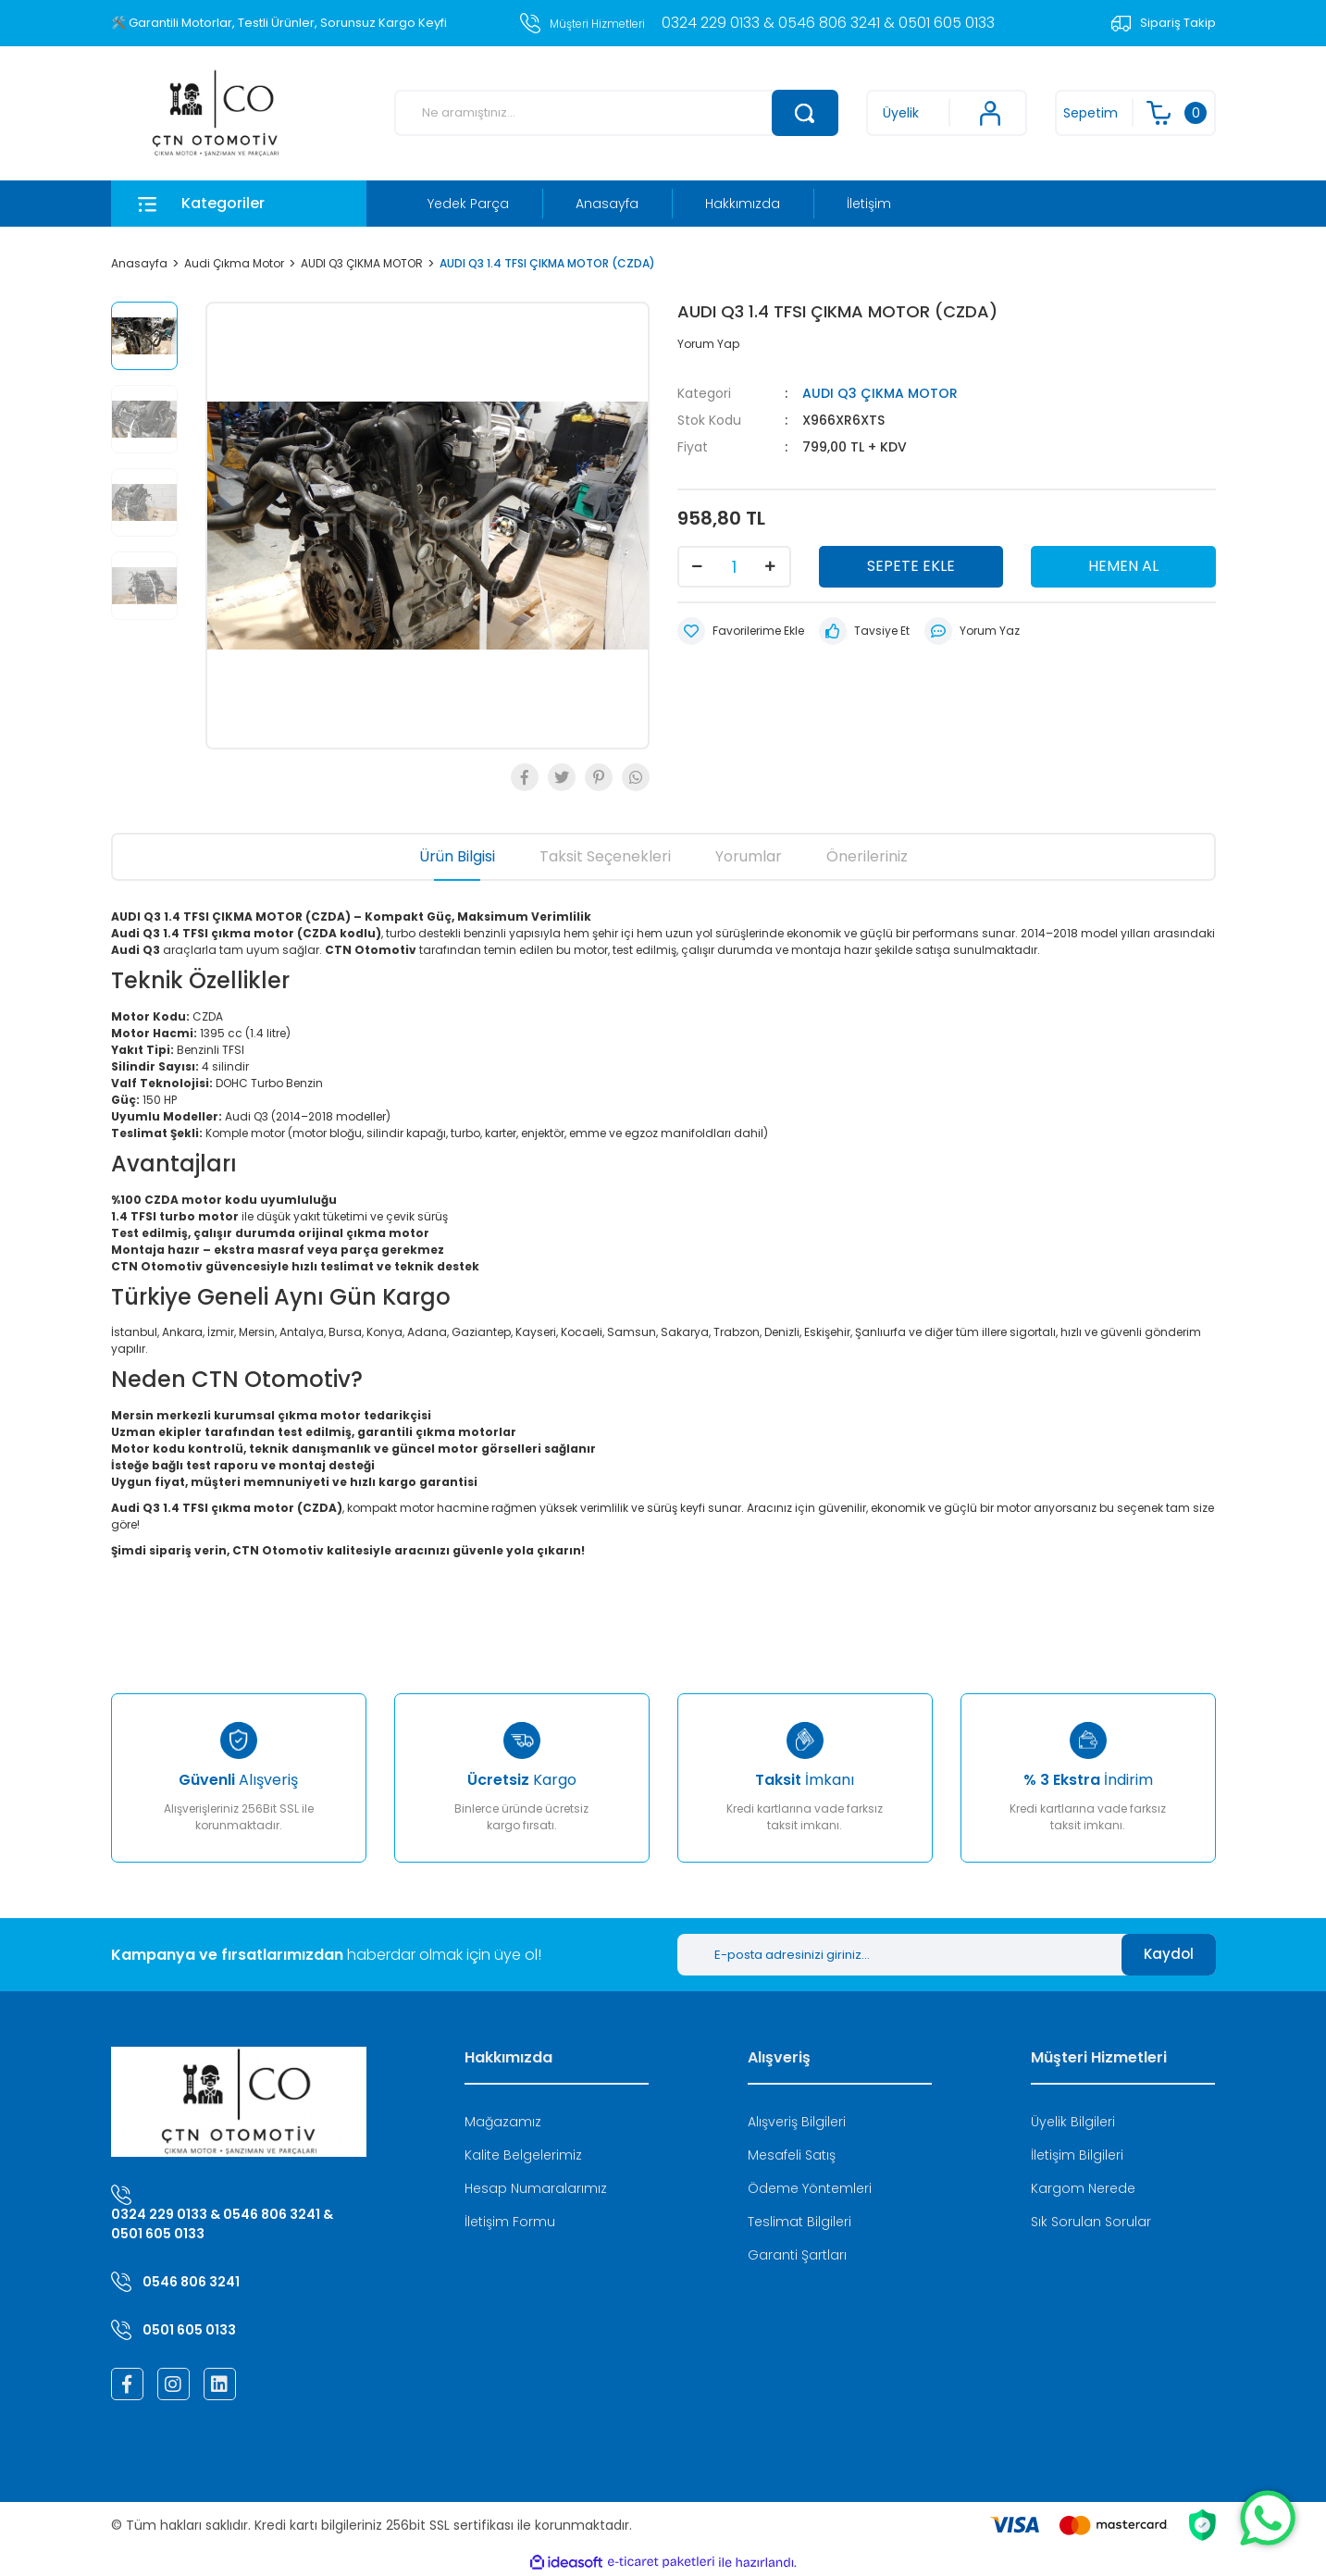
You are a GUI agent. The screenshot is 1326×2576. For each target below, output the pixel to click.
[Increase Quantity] (770, 567)
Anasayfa (607, 203)
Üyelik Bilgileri (1073, 2121)
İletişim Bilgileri (1077, 2155)
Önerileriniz (867, 856)
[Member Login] (946, 113)
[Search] (616, 113)
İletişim (869, 203)
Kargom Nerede (1083, 2188)
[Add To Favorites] (740, 631)
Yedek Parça (468, 203)
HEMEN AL (1123, 565)
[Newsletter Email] (899, 1954)
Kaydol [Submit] (1169, 1953)
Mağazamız (503, 2121)
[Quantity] (734, 567)
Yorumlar (748, 856)
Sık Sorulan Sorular (1091, 2221)
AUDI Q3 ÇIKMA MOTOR (880, 393)
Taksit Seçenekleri (605, 856)
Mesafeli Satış (792, 2155)
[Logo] (215, 113)
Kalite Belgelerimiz (523, 2155)
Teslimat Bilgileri (799, 2221)
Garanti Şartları (797, 2255)
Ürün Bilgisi (457, 856)
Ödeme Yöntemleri (810, 2188)
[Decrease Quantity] (697, 567)
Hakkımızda (742, 203)
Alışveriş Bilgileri (797, 2121)
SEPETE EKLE (911, 565)
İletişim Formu (510, 2221)
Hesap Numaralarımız (536, 2188)
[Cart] (1135, 113)
